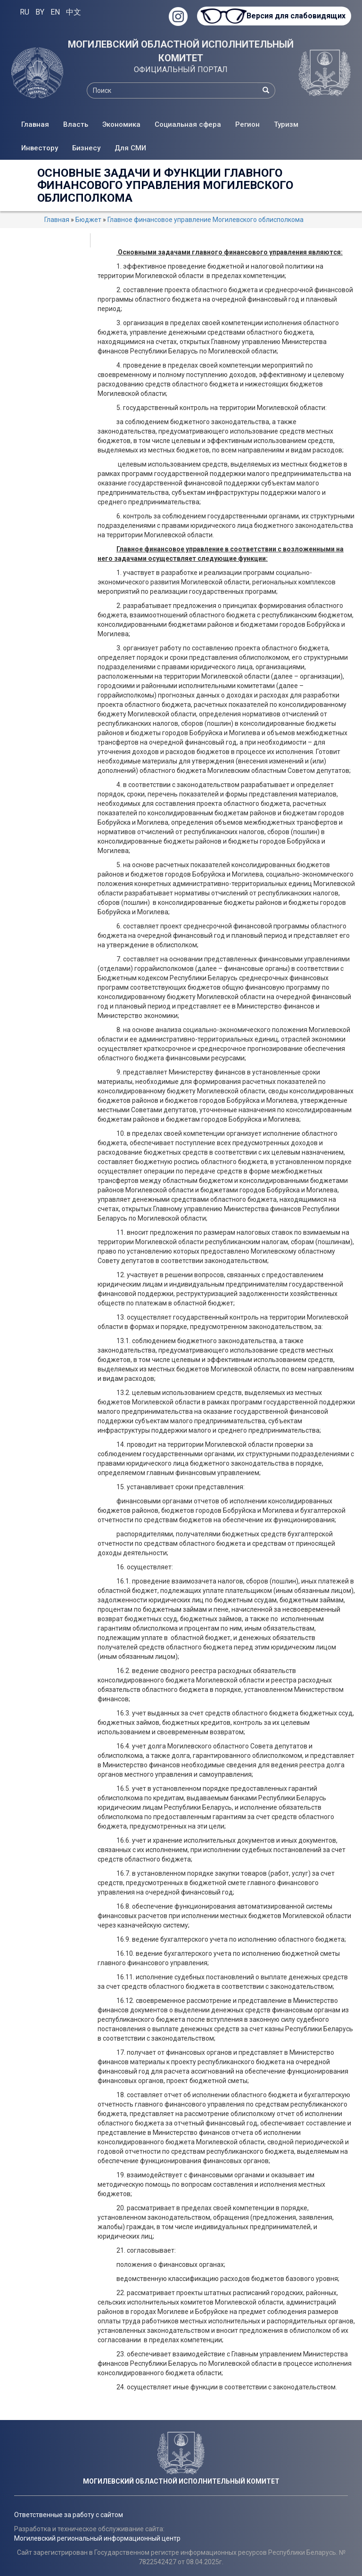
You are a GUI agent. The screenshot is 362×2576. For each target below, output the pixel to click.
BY (39, 12)
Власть (75, 124)
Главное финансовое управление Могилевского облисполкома (205, 219)
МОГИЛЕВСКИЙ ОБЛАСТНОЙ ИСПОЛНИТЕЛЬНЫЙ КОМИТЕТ (181, 51)
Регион (247, 124)
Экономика (121, 124)
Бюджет (88, 219)
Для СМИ (130, 148)
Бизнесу (86, 148)
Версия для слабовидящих (296, 15)
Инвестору (39, 148)
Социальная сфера (188, 124)
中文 (73, 12)
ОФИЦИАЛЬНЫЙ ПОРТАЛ (181, 69)
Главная (35, 124)
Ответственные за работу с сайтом (68, 2515)
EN (55, 12)
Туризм (286, 124)
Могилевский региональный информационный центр (97, 2538)
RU (24, 12)
